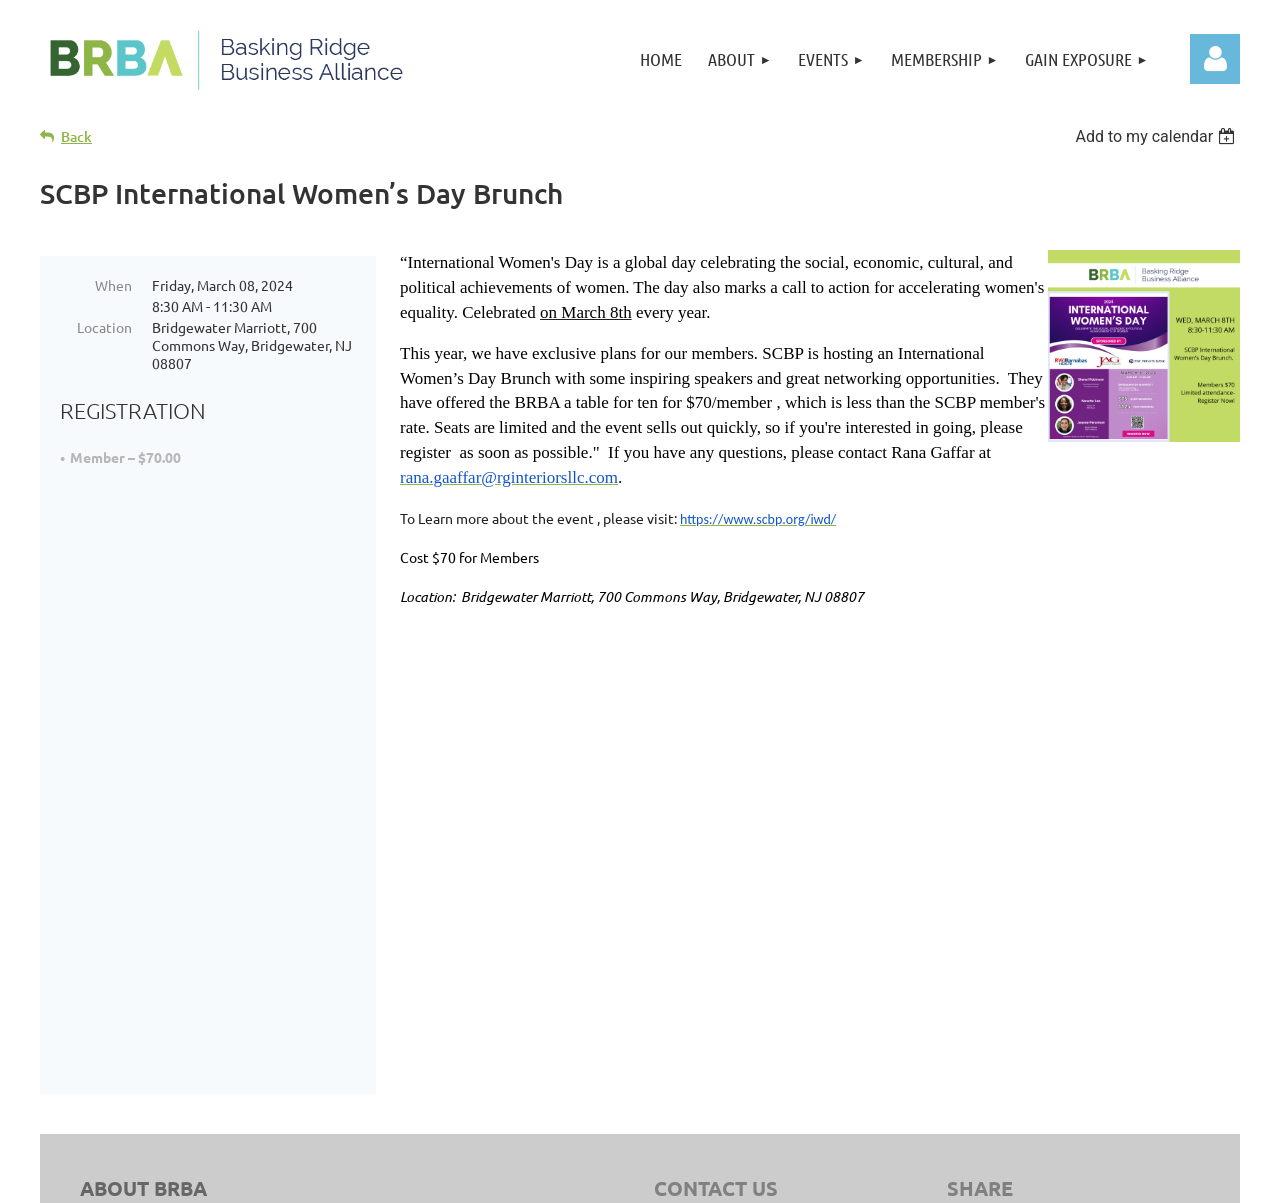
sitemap (733, 1072)
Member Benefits (1020, 1027)
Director (991, 1002)
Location (104, 327)
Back (76, 136)
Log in (1215, 59)
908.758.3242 (744, 800)
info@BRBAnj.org (767, 826)
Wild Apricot (1033, 1178)
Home (984, 952)
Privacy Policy (812, 1072)
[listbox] (1157, 136)
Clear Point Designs (472, 1094)
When (113, 285)
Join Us (988, 977)
